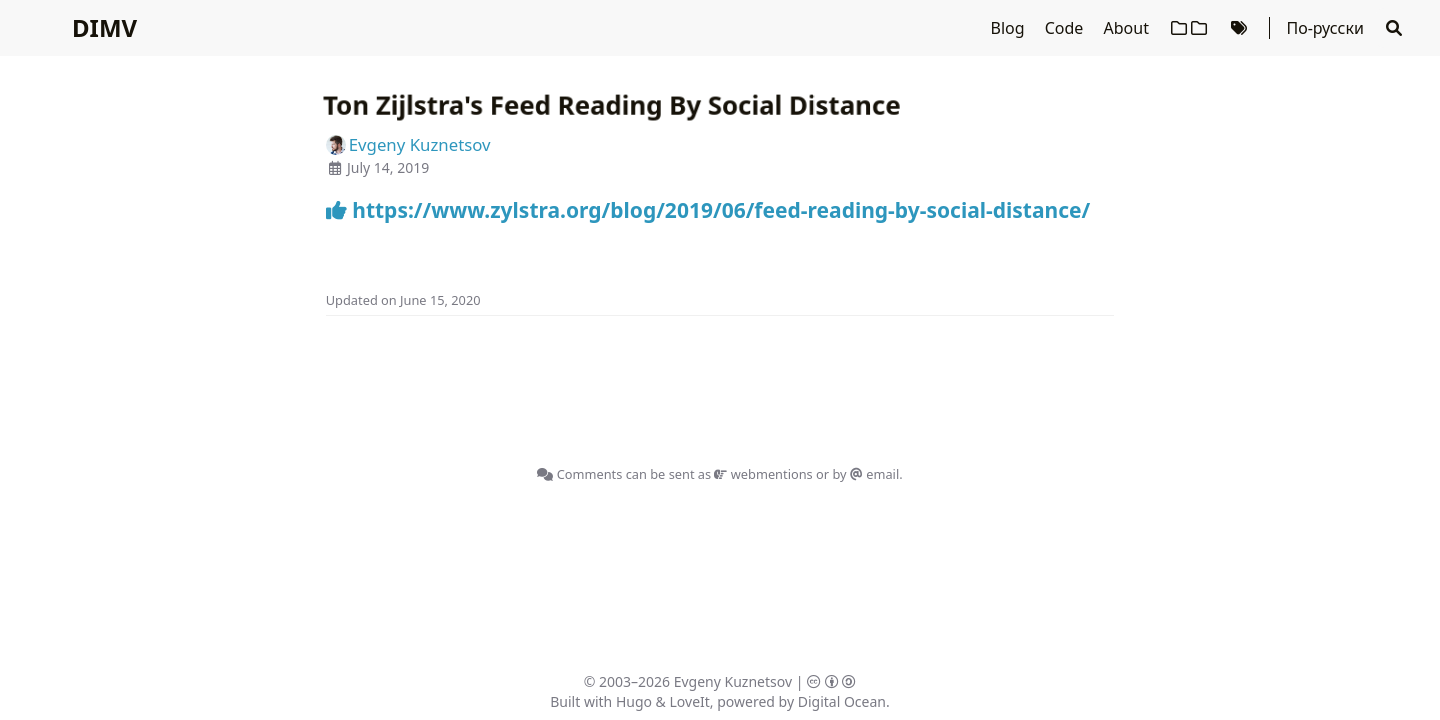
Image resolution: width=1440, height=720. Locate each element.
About (1129, 28)
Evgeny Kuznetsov (733, 681)
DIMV (104, 27)
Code (1066, 28)
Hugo (634, 701)
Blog (1010, 28)
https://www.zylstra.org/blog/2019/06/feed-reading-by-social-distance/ (708, 210)
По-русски (1324, 28)
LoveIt (690, 701)
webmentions (763, 474)
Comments (579, 474)
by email (865, 474)
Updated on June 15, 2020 (403, 300)
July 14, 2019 (388, 167)
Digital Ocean (842, 701)
